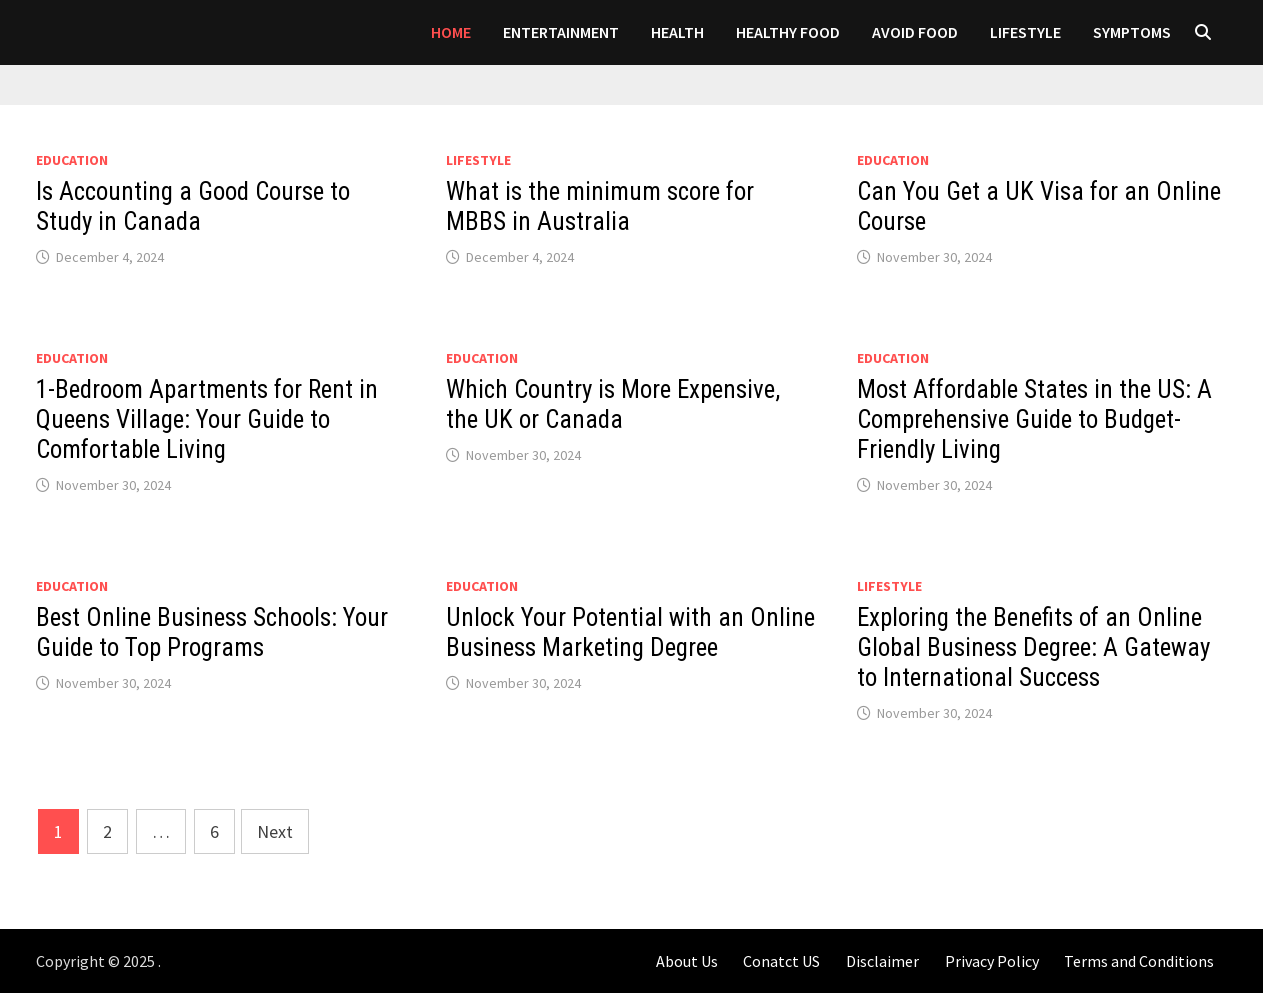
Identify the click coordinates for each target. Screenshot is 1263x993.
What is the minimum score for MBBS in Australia (600, 206)
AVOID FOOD (915, 32)
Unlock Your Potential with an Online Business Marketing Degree (630, 632)
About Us (687, 961)
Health (677, 32)
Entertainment (561, 32)
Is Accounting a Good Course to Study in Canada (193, 206)
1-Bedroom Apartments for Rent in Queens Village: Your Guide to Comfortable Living (207, 419)
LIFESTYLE (1025, 32)
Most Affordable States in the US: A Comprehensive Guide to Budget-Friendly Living (1034, 419)
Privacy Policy (992, 961)
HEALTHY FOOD (788, 32)
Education (72, 160)
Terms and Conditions (1139, 961)
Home (451, 32)
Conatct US (781, 961)
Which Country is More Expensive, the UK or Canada (613, 404)
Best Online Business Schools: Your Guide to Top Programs (212, 632)
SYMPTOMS (1132, 32)
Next (275, 831)
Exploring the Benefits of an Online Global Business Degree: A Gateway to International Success (1033, 647)
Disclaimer (882, 961)
